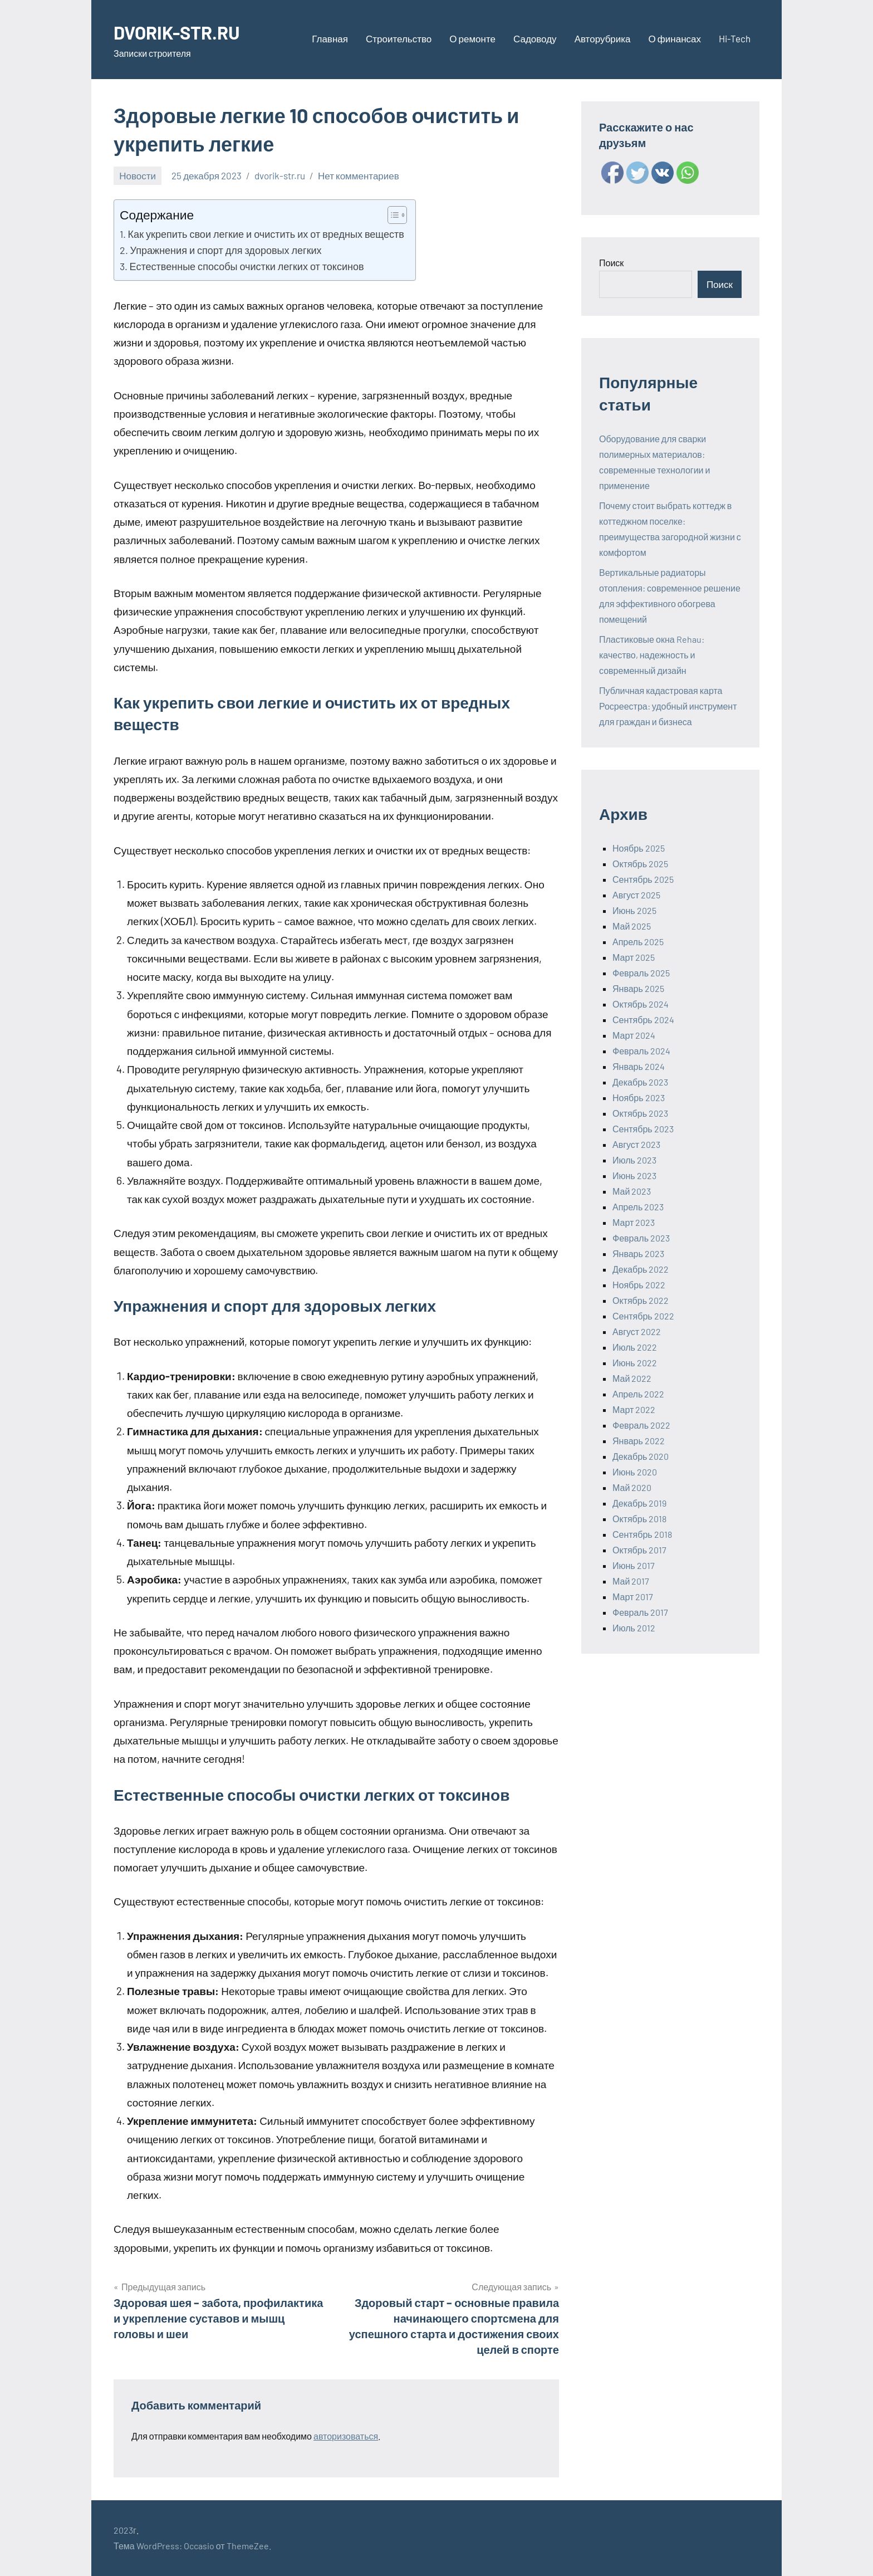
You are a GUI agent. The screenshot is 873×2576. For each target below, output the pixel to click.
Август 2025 (636, 894)
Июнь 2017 (633, 1565)
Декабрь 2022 (640, 1269)
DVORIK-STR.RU (183, 31)
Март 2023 (633, 1222)
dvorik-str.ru (279, 175)
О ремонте (472, 38)
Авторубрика (603, 38)
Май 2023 (631, 1191)
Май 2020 (631, 1487)
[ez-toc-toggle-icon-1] (391, 215)
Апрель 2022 (638, 1394)
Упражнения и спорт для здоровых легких (226, 250)
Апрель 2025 (638, 941)
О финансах (675, 38)
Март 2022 (633, 1409)
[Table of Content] (397, 215)
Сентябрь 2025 (643, 879)
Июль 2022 (634, 1347)
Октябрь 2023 (640, 1113)
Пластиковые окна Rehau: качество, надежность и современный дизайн (651, 655)
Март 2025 (633, 957)
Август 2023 (636, 1144)
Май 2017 (630, 1581)
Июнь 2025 (634, 910)
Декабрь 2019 (639, 1503)
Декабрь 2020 (640, 1456)
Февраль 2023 (641, 1238)
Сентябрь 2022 (643, 1316)
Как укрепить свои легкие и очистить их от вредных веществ (266, 234)
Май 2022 (631, 1378)
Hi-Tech (735, 38)
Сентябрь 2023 (643, 1128)
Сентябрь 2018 (642, 1534)
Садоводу (535, 38)
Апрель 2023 (638, 1206)
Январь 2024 (638, 1066)
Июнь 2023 (634, 1175)
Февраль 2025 (641, 972)
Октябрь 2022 (640, 1300)
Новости (137, 175)
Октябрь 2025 (640, 863)
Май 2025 (631, 926)
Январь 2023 (638, 1253)
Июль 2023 (634, 1160)
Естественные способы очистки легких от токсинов (247, 266)
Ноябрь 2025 (638, 848)
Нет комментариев (358, 175)
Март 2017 (632, 1596)
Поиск (611, 262)
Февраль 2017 (640, 1612)
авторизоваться (345, 2436)
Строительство (398, 38)
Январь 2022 (638, 1440)
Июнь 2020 (634, 1472)
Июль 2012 (633, 1627)
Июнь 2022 (634, 1362)
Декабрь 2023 (640, 1082)
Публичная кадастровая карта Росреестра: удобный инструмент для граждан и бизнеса (668, 706)
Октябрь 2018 (639, 1518)
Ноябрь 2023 (638, 1097)
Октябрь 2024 (640, 1004)
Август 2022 (636, 1331)
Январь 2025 (638, 988)
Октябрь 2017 (639, 1549)
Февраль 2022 (641, 1425)
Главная (330, 38)
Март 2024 (633, 1035)
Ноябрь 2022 (638, 1284)
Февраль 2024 (641, 1050)
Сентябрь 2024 (643, 1019)
